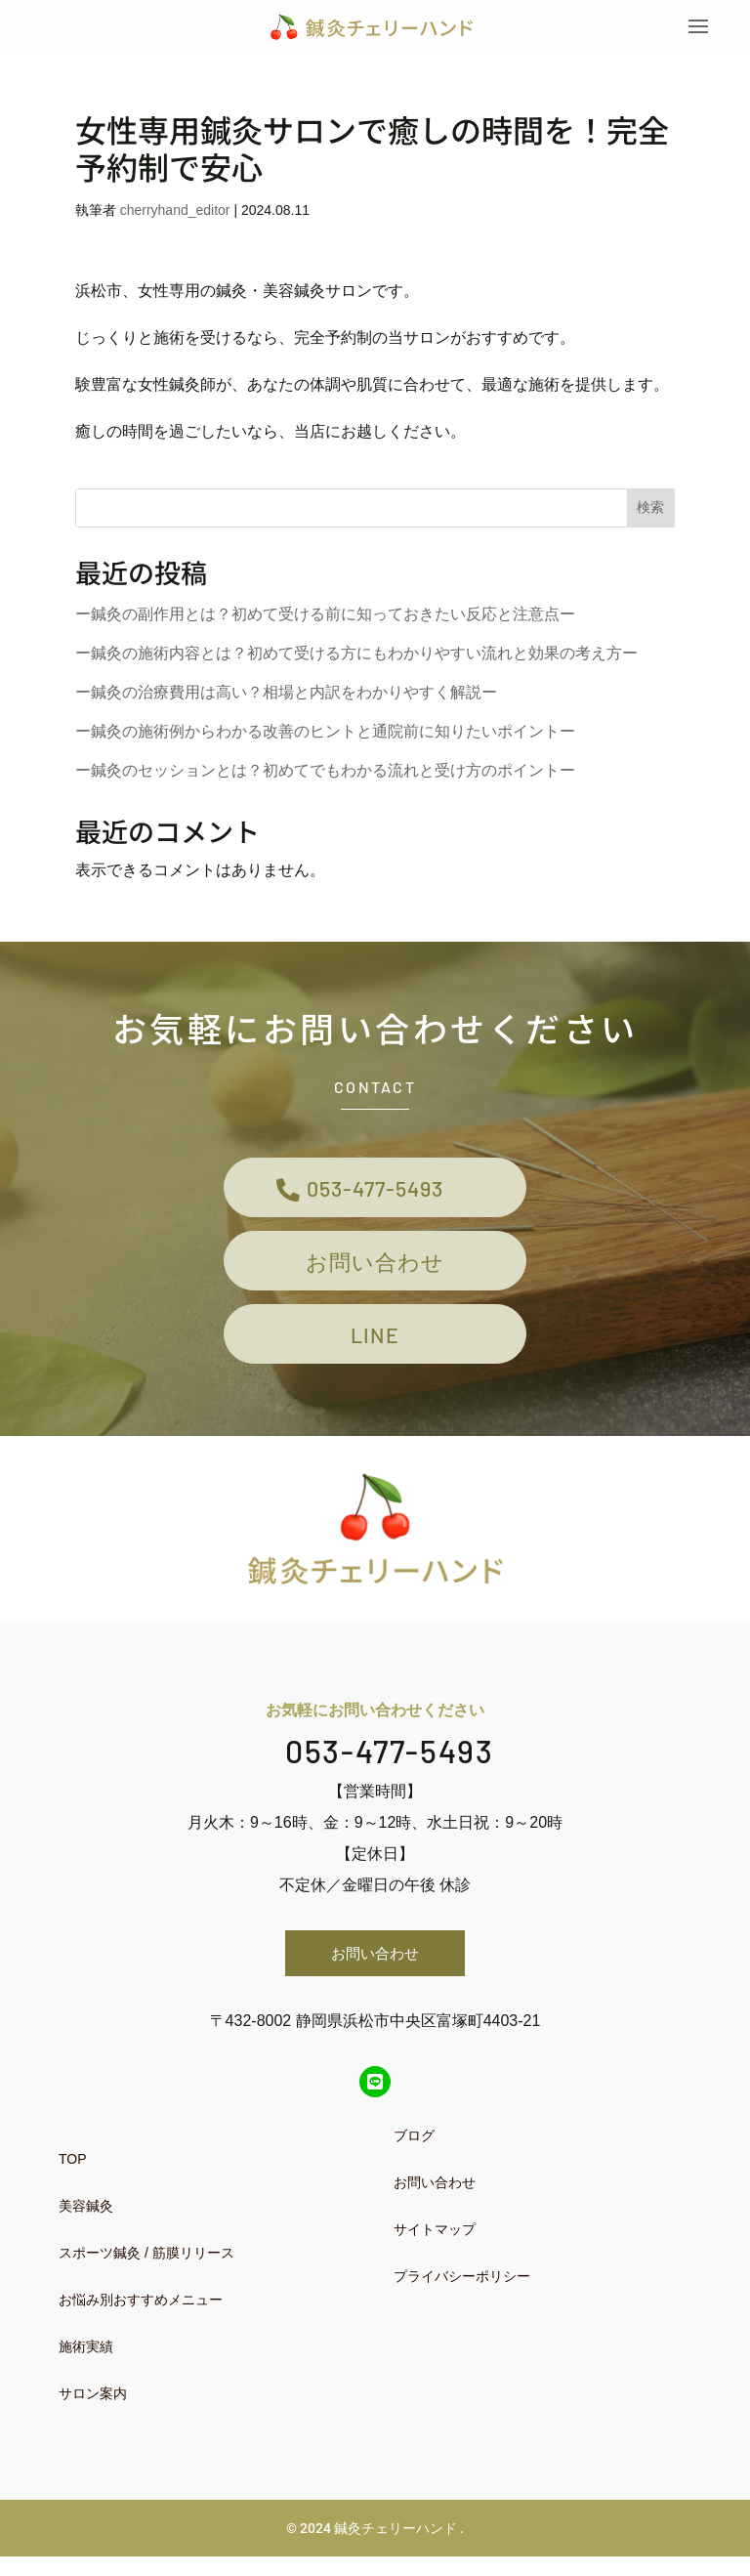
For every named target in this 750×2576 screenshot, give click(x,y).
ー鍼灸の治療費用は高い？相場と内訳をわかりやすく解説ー (286, 694)
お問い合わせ (374, 1271)
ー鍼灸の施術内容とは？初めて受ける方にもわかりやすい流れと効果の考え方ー (356, 655)
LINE (375, 1350)
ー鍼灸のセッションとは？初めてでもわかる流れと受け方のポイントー (325, 772)
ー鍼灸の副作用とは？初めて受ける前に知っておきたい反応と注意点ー (325, 616)
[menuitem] (204, 2178)
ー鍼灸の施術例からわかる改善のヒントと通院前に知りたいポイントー (325, 733)
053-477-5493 (375, 1192)
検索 (650, 510)
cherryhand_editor (175, 213)
